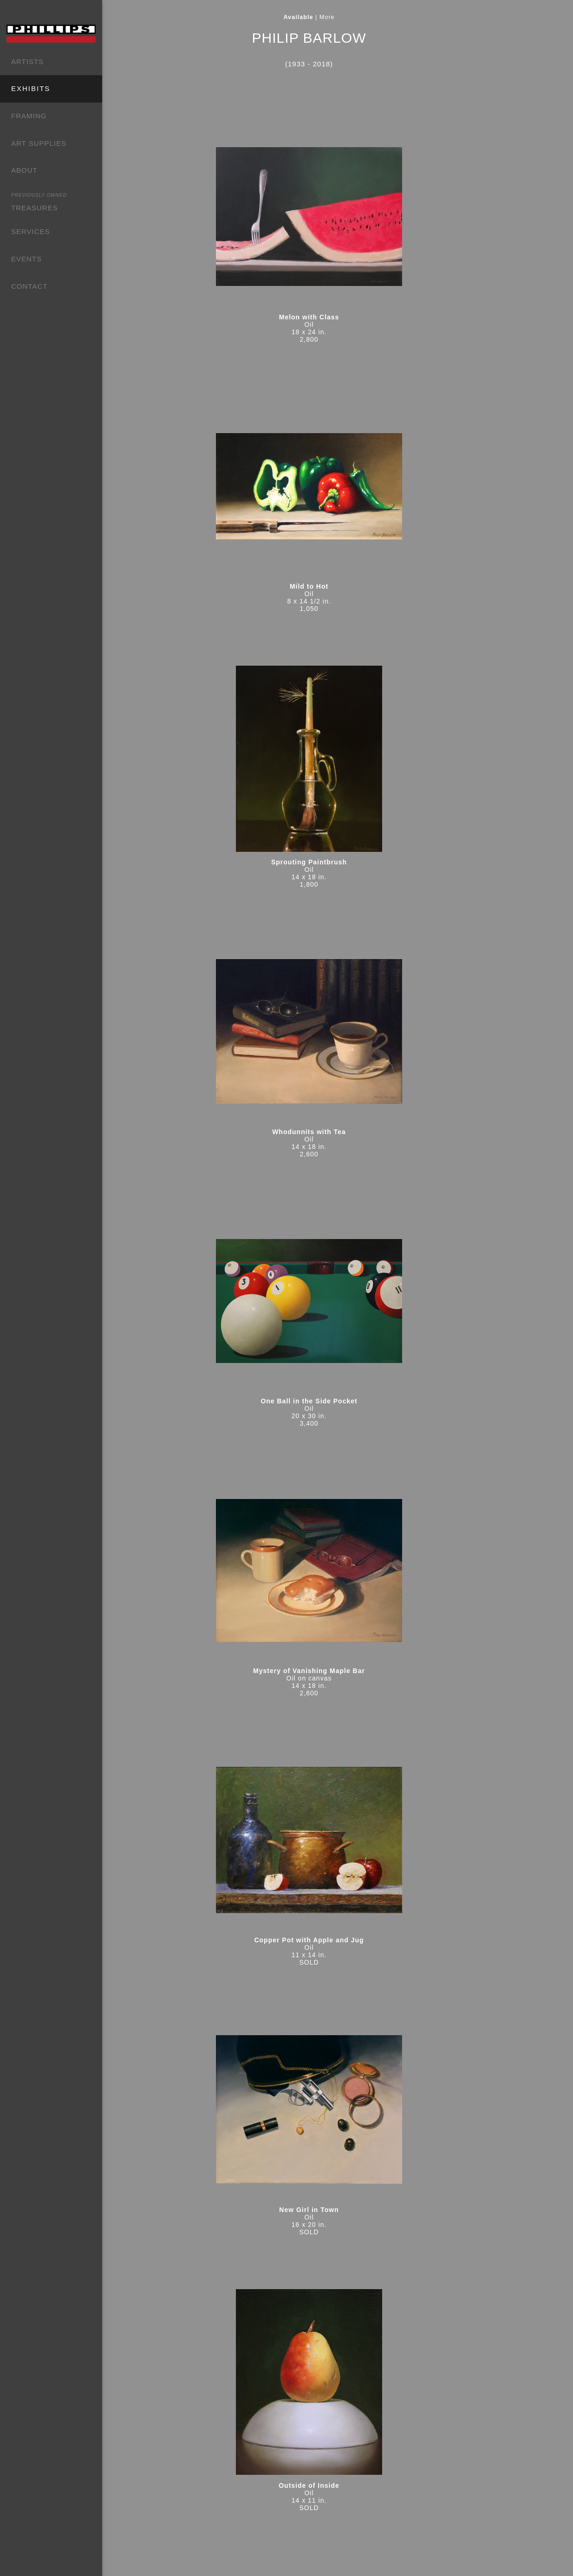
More (353, 17)
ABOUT (24, 170)
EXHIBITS (30, 88)
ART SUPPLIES (38, 143)
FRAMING (28, 116)
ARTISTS (27, 61)
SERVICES (30, 231)
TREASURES (39, 201)
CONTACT (29, 286)
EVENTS (26, 259)
